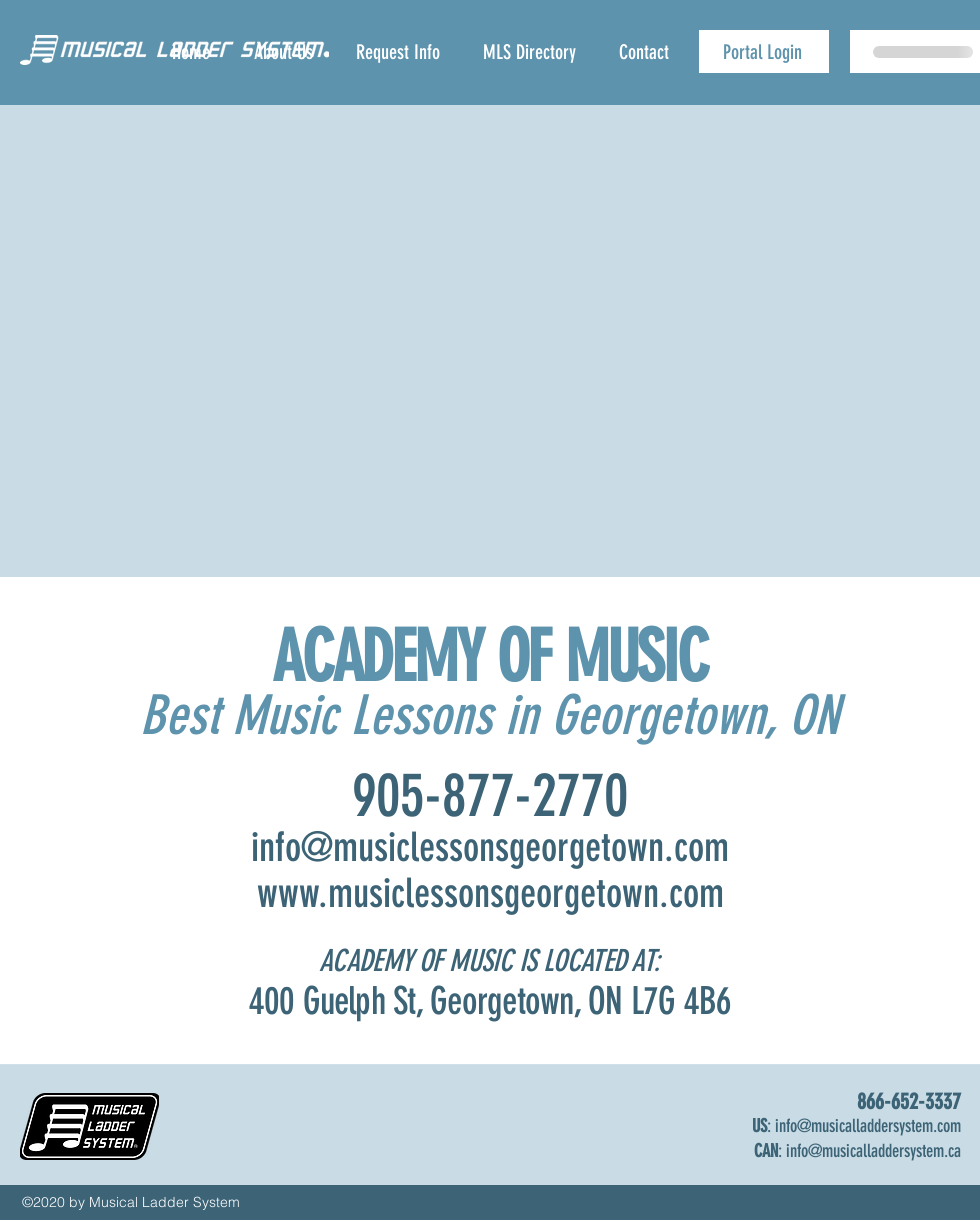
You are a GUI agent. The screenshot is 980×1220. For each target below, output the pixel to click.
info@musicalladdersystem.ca (873, 1151)
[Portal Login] (764, 51)
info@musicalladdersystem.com (868, 1126)
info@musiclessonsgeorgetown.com (490, 847)
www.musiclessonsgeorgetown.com (490, 893)
